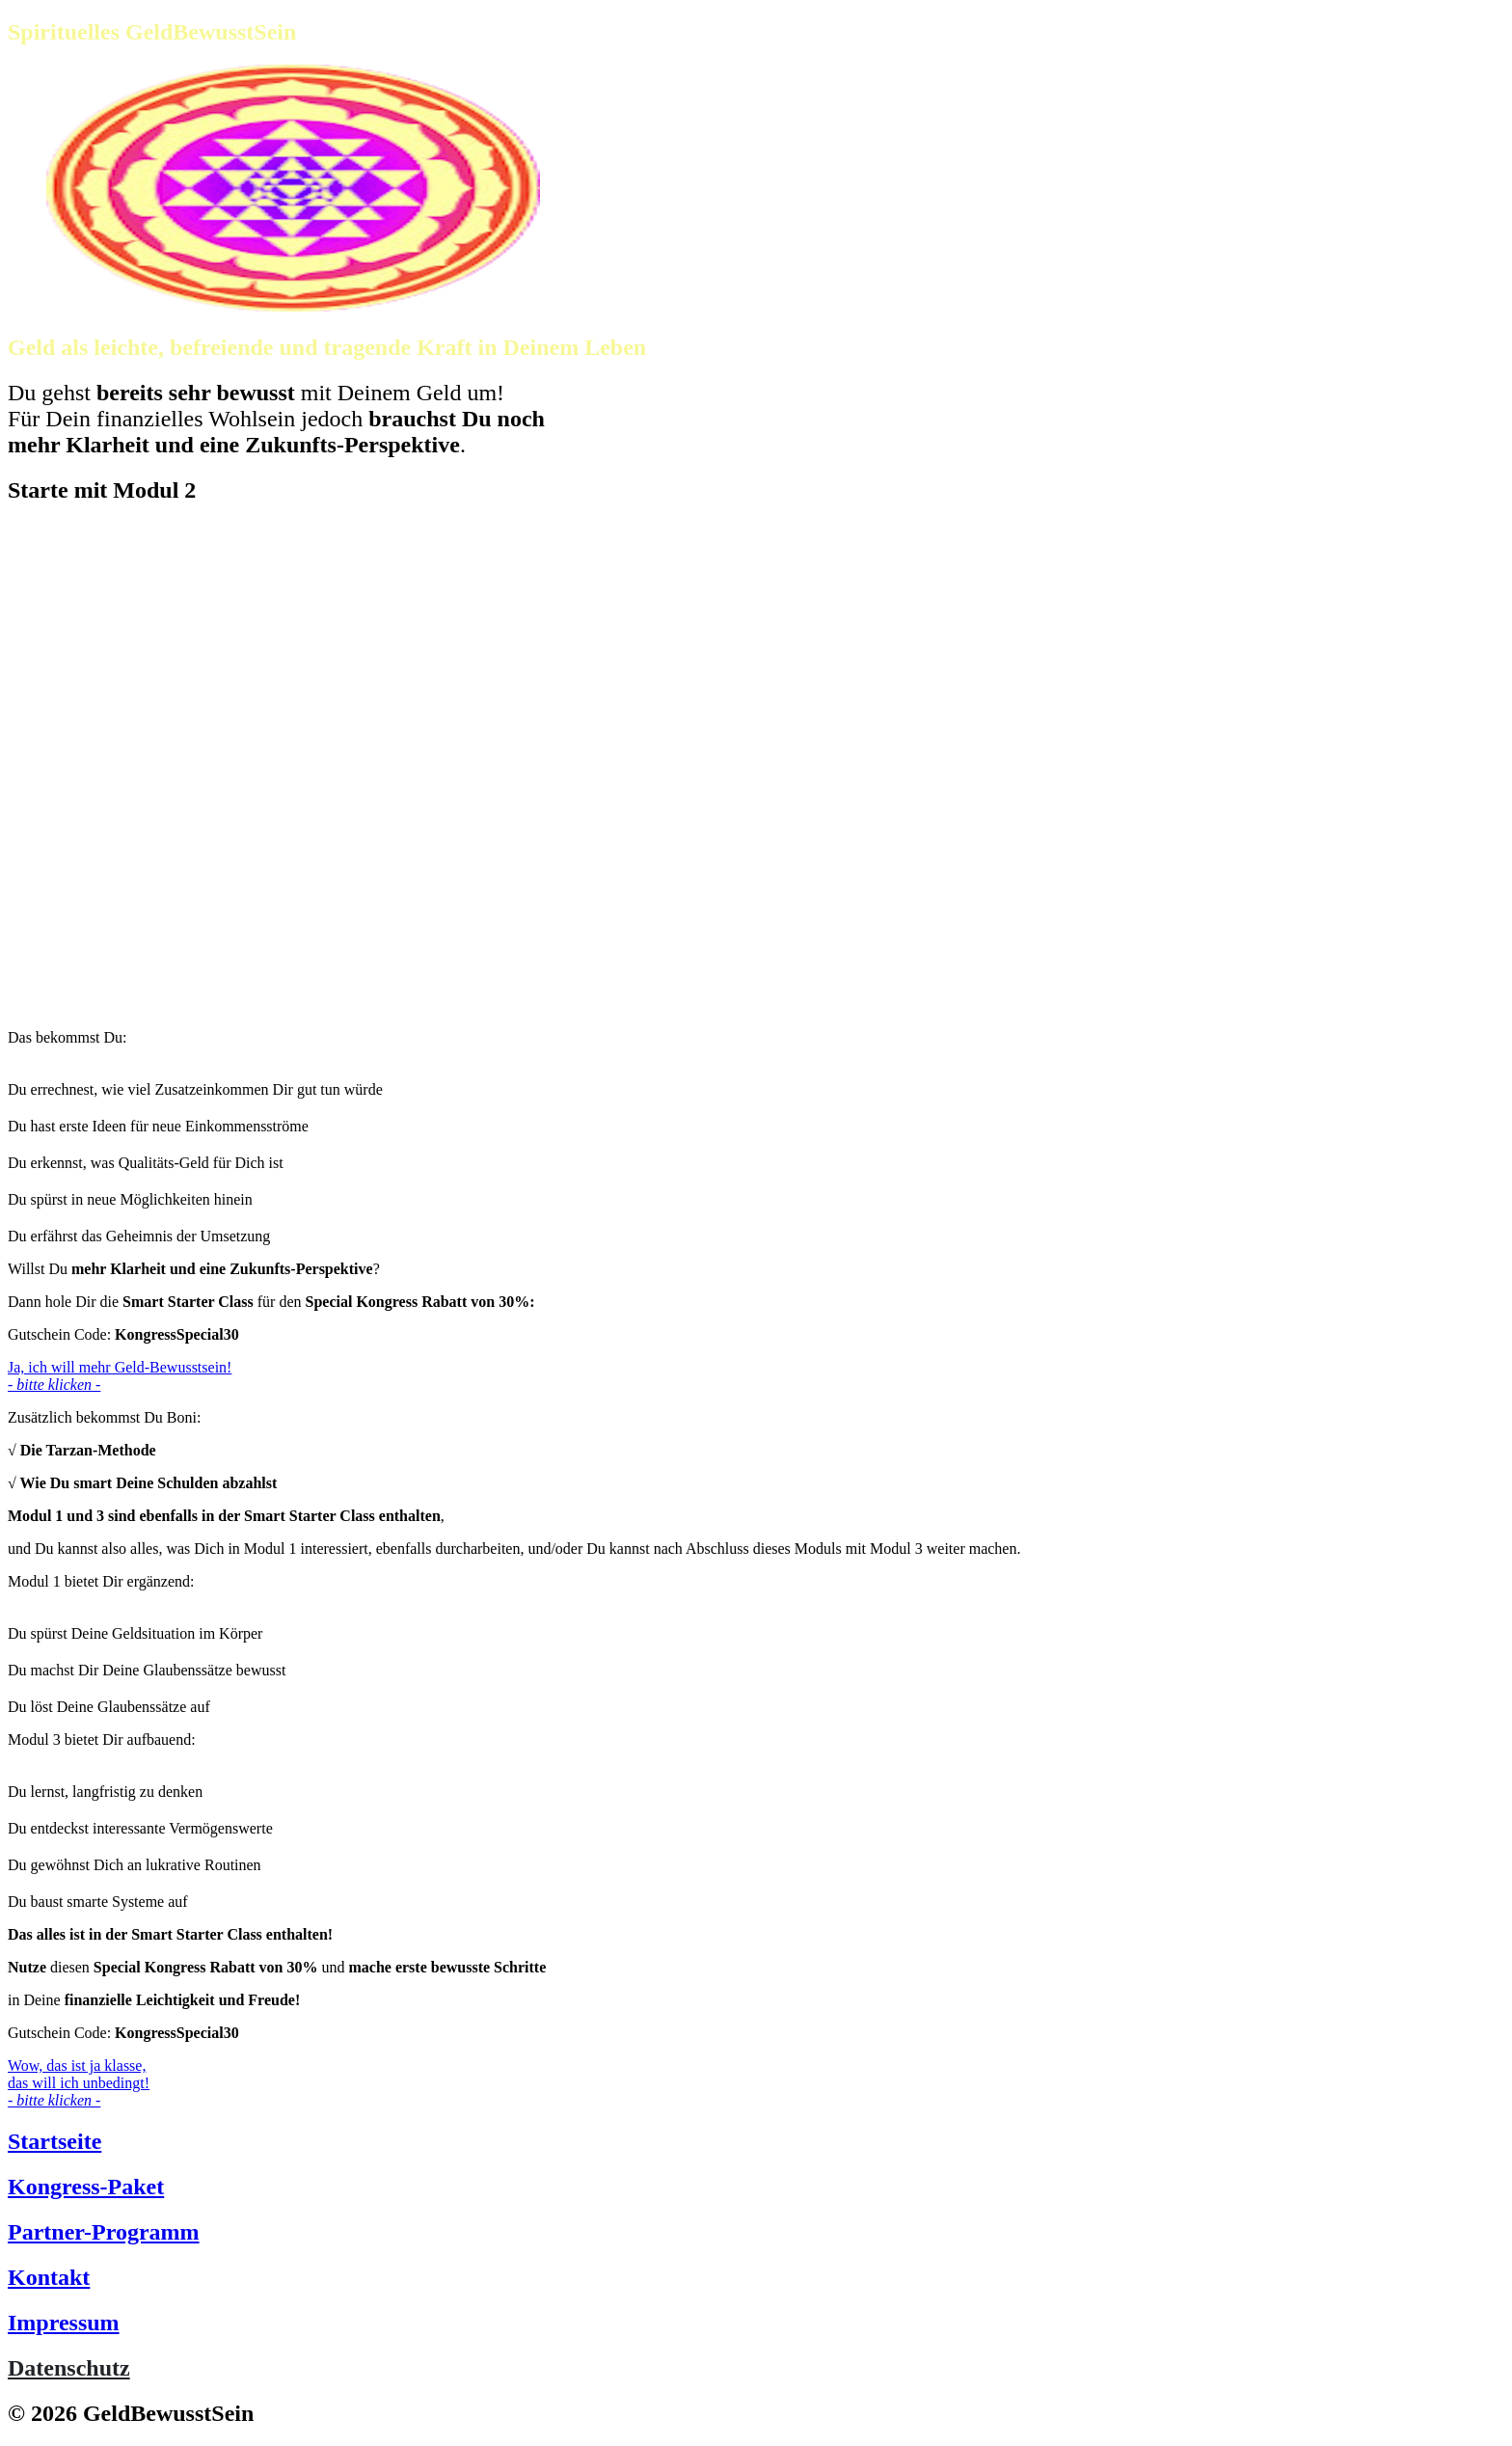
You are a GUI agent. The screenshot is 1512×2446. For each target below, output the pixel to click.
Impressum (64, 2322)
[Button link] (756, 1376)
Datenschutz (69, 2367)
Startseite (54, 2141)
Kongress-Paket (86, 2186)
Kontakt (49, 2277)
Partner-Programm (104, 2231)
